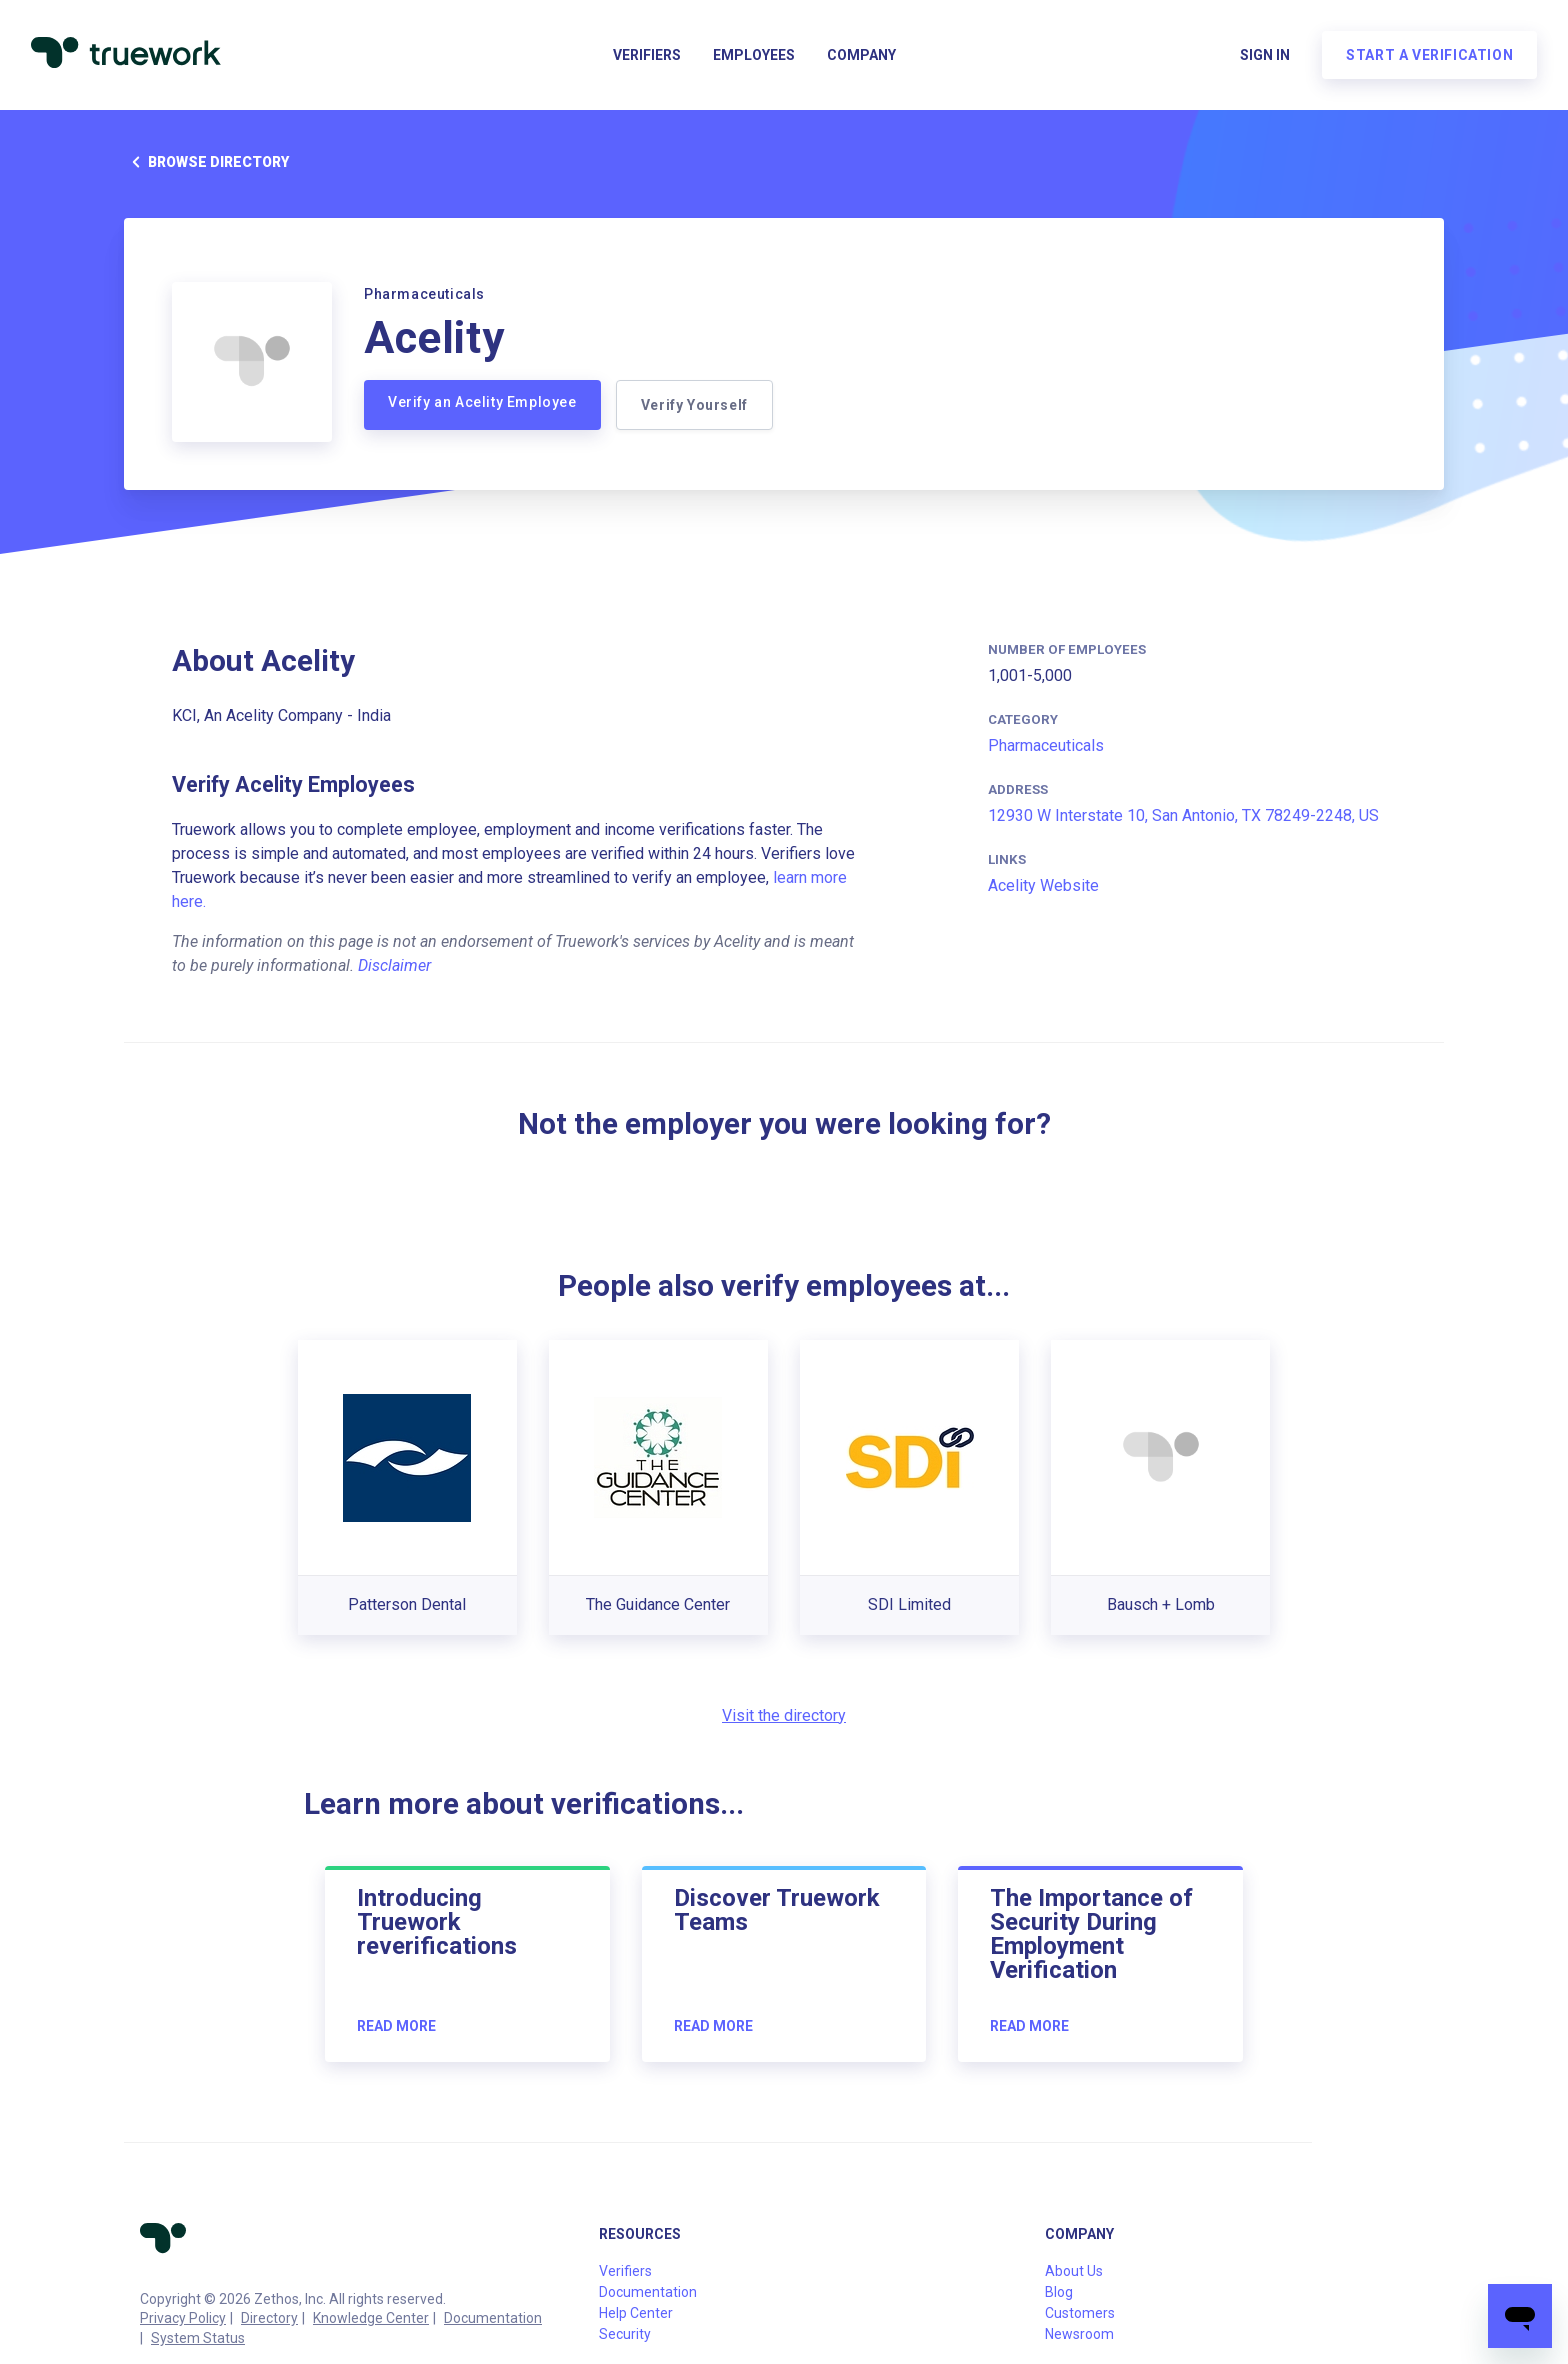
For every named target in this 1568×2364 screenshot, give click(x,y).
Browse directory (206, 162)
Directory (269, 2318)
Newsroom (1079, 2334)
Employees (754, 56)
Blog (1059, 2292)
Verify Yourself (695, 405)
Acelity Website (1043, 885)
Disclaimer (394, 965)
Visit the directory (784, 1715)
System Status (198, 2338)
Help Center (636, 2313)
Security (625, 2334)
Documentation (493, 2318)
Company (861, 56)
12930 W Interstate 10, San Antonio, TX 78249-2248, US (1183, 815)
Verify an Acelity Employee (482, 402)
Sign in (1264, 56)
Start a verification (1428, 56)
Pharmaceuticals (1046, 745)
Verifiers (647, 56)
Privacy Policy (183, 2318)
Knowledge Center (371, 2318)
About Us (1074, 2271)
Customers (1080, 2313)
